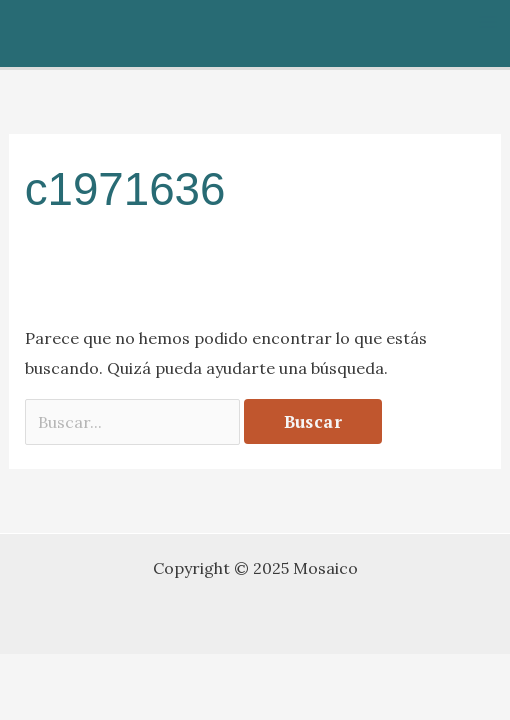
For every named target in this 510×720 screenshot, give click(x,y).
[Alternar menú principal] (488, 22)
